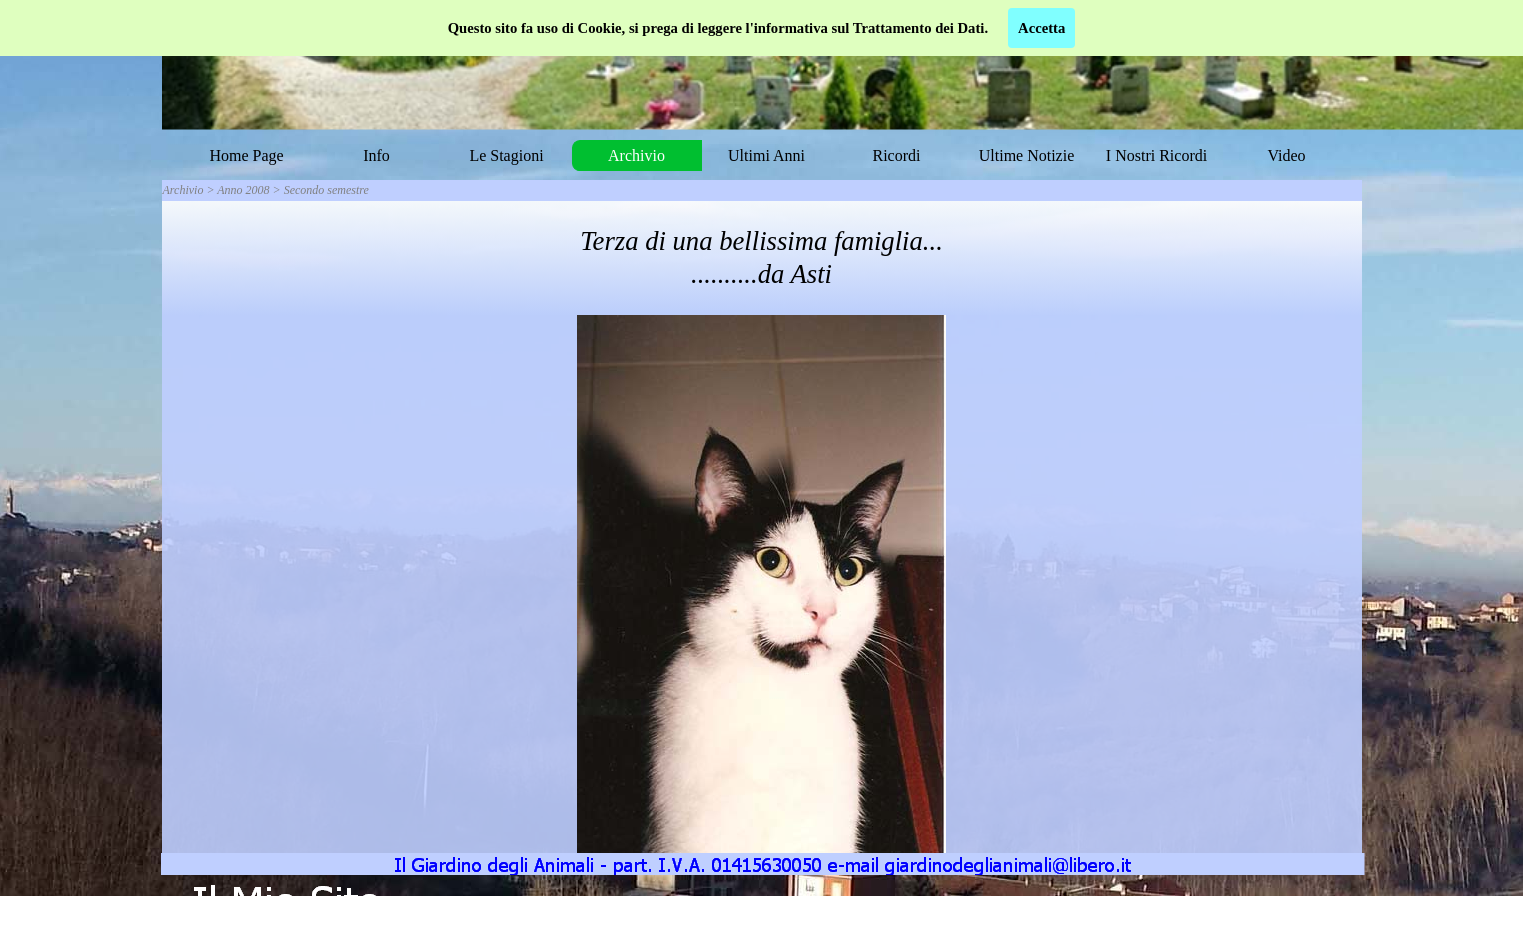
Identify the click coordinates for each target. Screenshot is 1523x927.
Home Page (246, 155)
